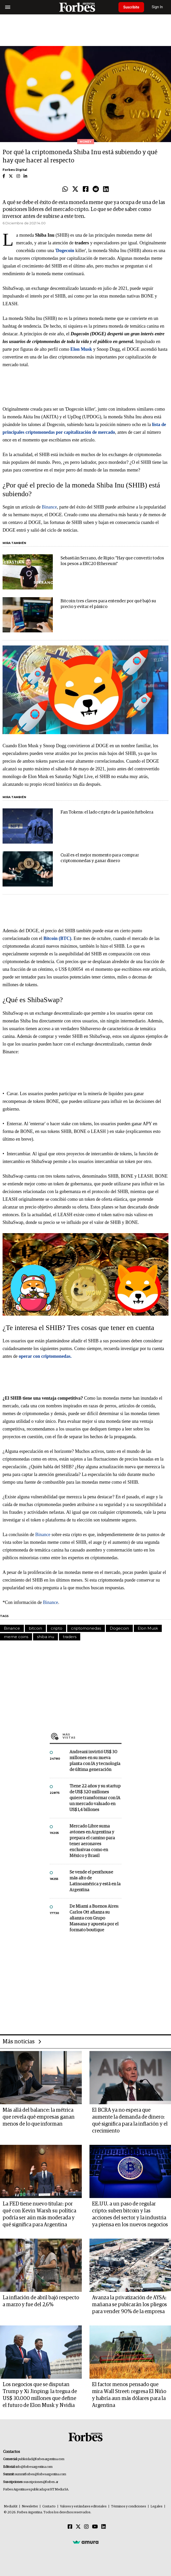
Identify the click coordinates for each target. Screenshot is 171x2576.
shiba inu (45, 1636)
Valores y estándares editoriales (83, 2506)
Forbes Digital (15, 170)
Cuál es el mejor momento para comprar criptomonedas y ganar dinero (100, 858)
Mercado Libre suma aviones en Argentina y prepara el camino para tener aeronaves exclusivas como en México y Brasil (92, 1841)
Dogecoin (119, 1628)
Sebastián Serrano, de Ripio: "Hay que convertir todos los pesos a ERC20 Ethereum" (112, 561)
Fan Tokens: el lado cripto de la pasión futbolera (107, 812)
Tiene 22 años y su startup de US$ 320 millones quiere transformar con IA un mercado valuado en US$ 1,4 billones (94, 1798)
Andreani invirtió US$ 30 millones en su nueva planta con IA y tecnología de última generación (94, 1761)
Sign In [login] (158, 7)
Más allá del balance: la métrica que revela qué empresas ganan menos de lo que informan (39, 2117)
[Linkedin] (103, 2527)
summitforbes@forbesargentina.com (40, 2474)
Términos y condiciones (128, 2506)
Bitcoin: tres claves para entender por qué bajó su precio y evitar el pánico (108, 604)
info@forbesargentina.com (34, 2467)
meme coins (16, 1636)
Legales (156, 2506)
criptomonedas (86, 1628)
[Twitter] (78, 2527)
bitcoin (35, 1628)
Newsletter (30, 2506)
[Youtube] (95, 2527)
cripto (56, 1628)
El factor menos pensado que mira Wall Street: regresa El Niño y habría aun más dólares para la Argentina (129, 2395)
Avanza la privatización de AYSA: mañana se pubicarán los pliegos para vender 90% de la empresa (129, 2304)
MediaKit (10, 2506)
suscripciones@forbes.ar (41, 2482)
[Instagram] (86, 2527)
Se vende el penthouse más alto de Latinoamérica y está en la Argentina (94, 1881)
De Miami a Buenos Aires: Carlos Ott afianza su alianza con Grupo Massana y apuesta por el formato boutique (94, 1918)
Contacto (49, 2506)
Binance (49, 507)
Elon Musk (148, 1628)
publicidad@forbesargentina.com (41, 2459)
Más (92, 1736)
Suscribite (132, 7)
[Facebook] (70, 2527)
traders (69, 1636)
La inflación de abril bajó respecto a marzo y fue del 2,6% (41, 2301)
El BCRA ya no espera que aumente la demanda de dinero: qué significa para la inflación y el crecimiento (130, 2121)
